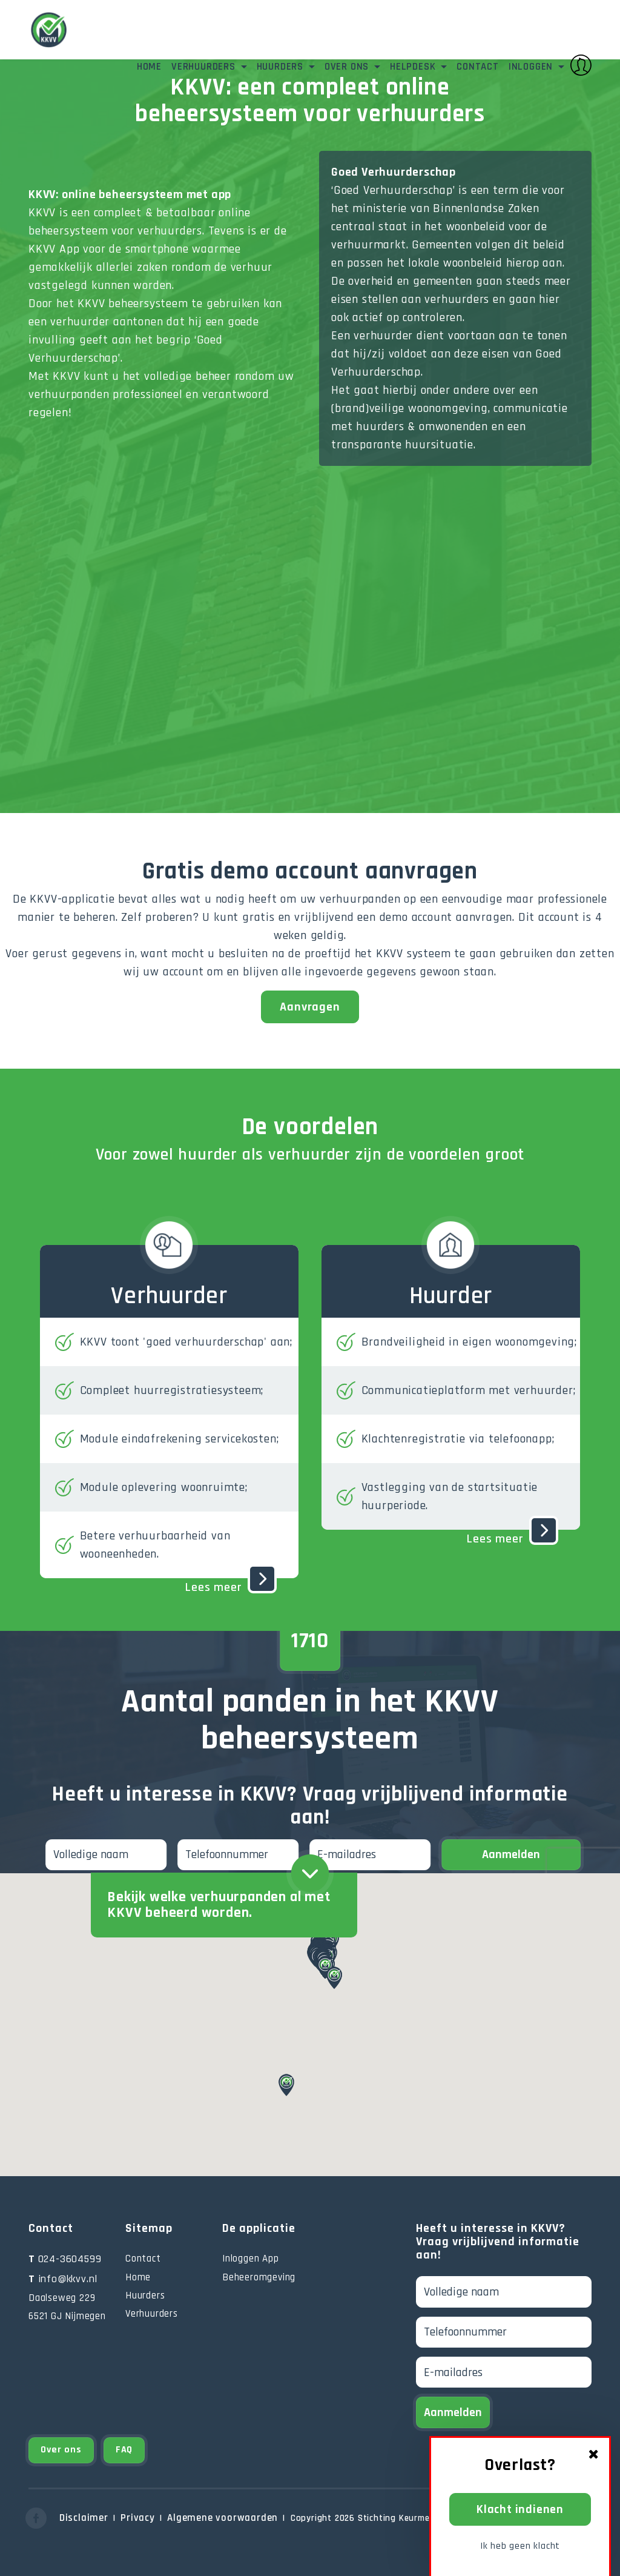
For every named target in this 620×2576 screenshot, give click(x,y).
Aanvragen (310, 1007)
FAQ (124, 2449)
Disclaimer (83, 2518)
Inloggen (550, 65)
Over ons (348, 66)
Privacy (137, 2518)
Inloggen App (250, 2258)
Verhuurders (205, 66)
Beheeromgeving (258, 2277)
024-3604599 (64, 2259)
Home (149, 66)
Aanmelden (511, 1854)
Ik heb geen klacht (520, 2546)
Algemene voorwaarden (222, 2518)
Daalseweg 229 (61, 2298)
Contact (478, 66)
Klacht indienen (520, 2509)
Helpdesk (414, 66)
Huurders (281, 66)
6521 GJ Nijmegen (67, 2316)
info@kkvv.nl (62, 2279)
